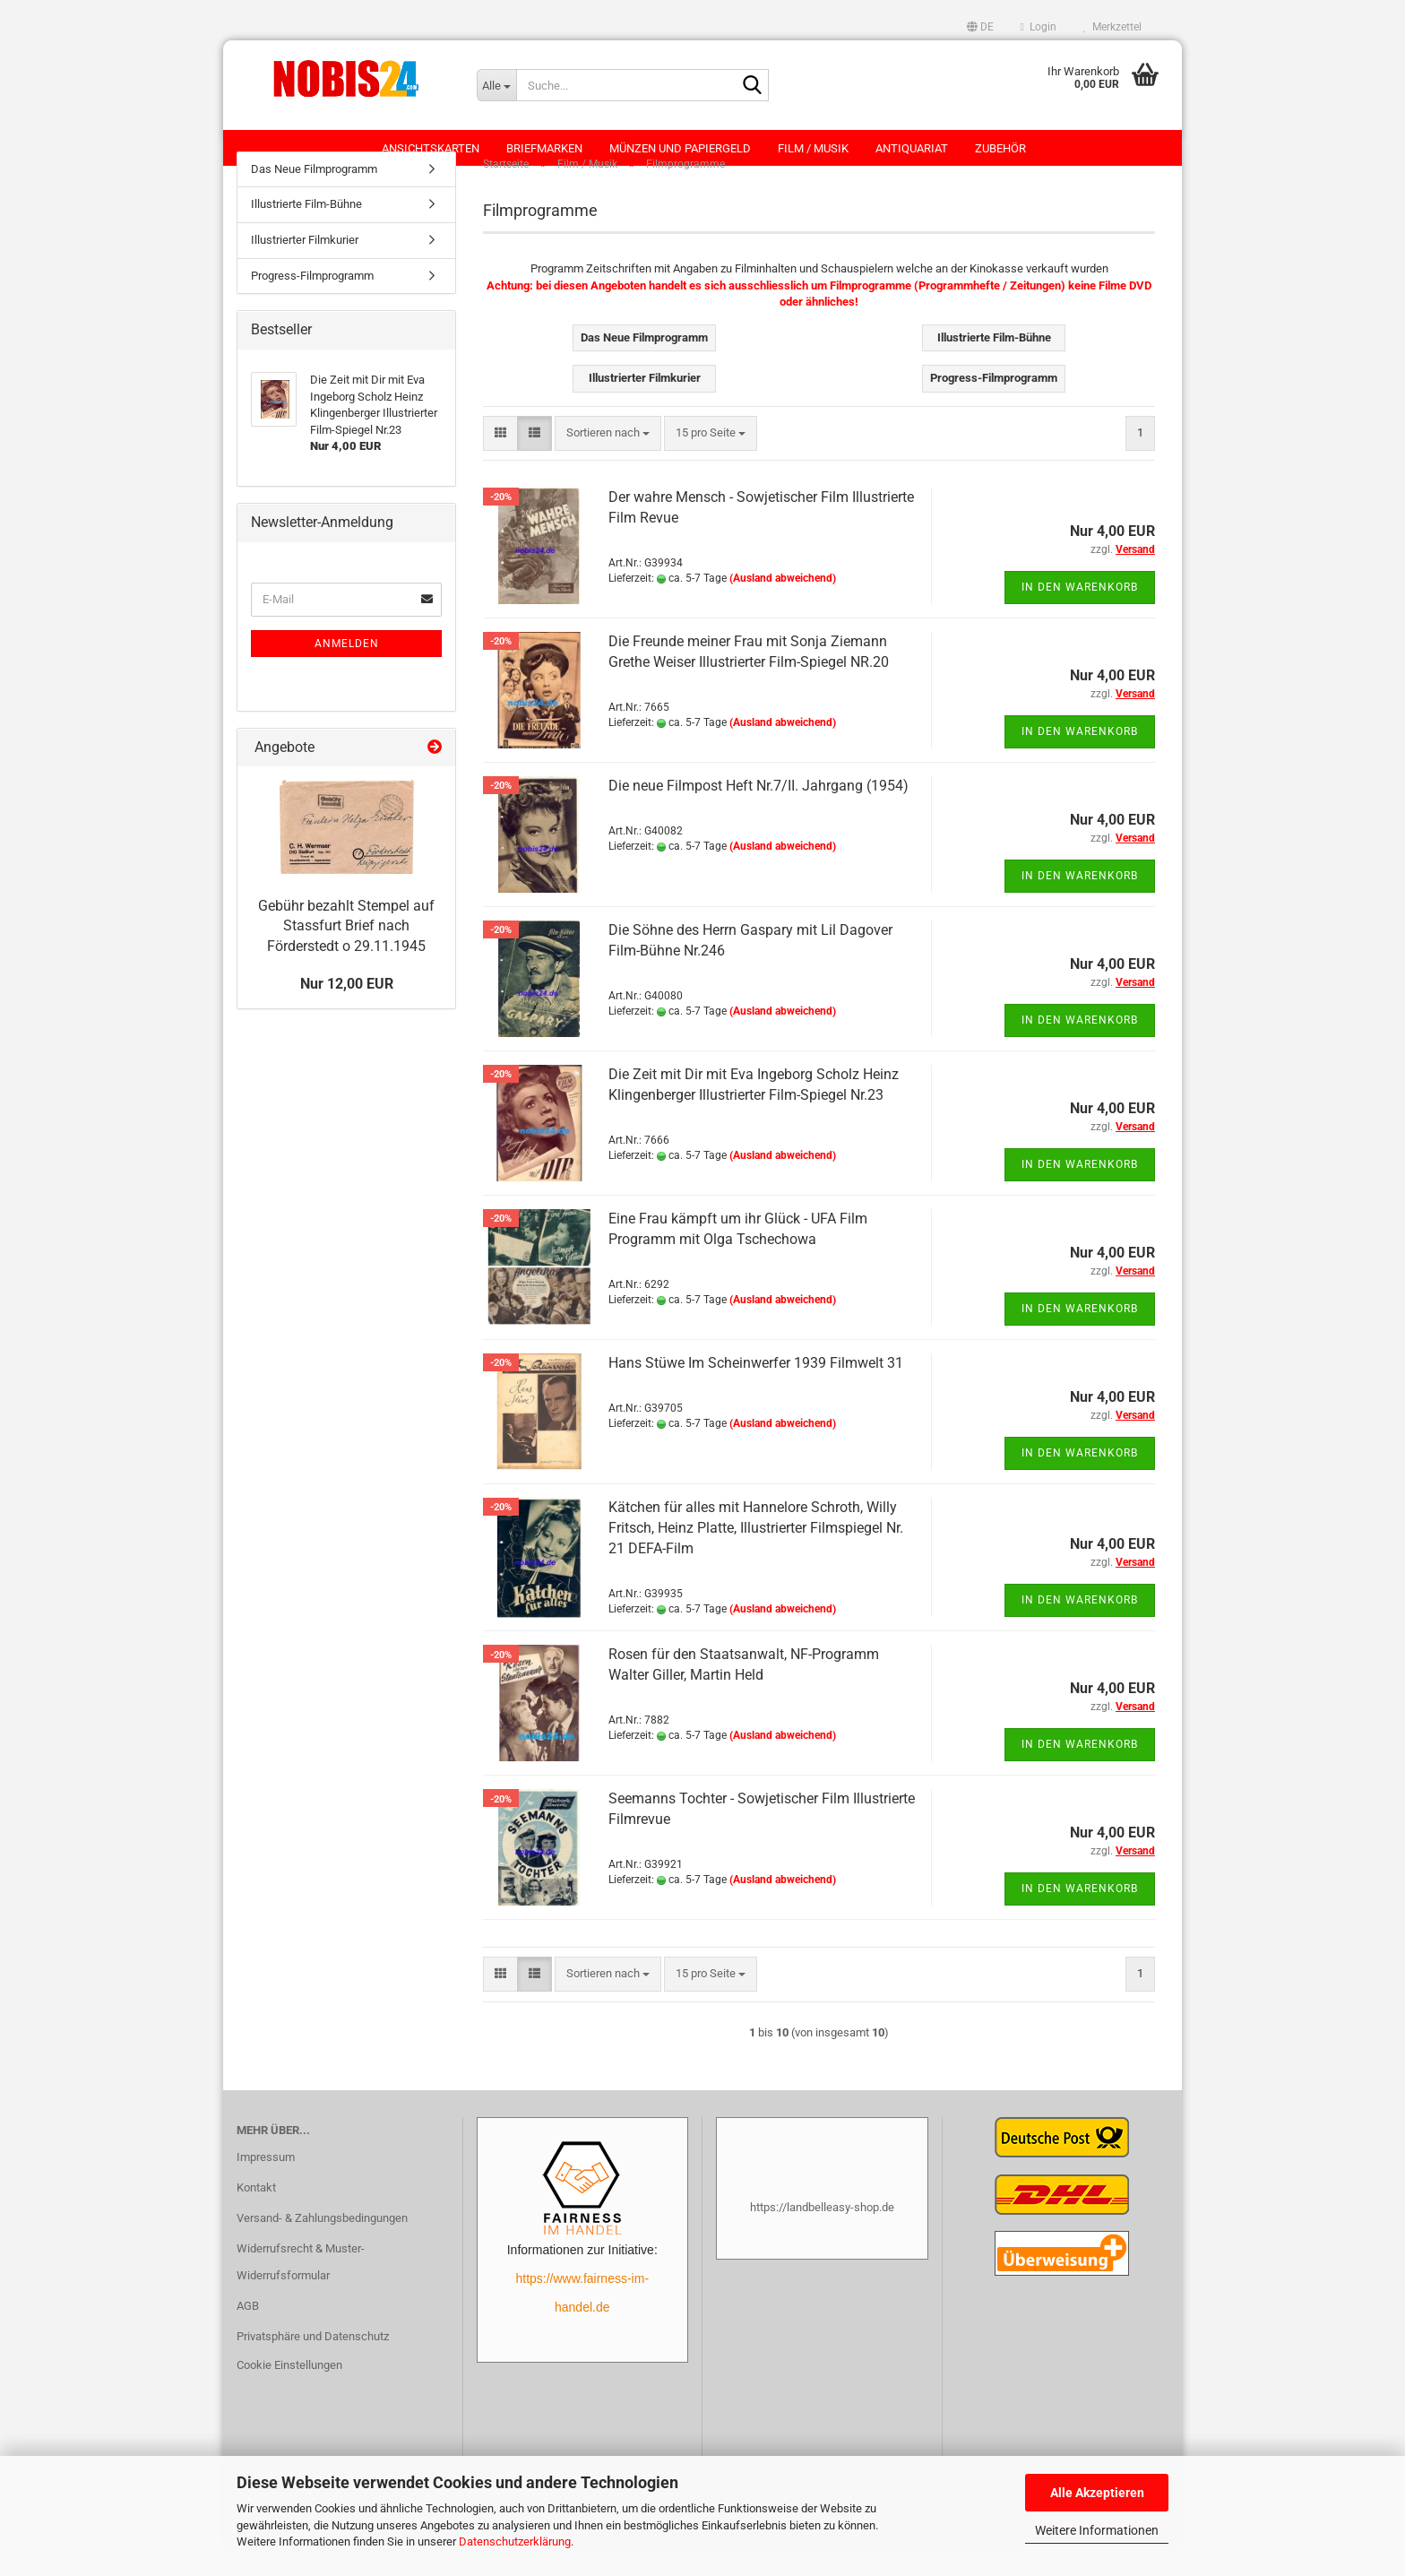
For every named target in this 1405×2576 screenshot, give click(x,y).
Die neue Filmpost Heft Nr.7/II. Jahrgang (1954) (758, 813)
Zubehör (1000, 148)
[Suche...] (496, 85)
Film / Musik (813, 148)
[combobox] (608, 461)
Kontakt (256, 2215)
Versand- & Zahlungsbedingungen (322, 2245)
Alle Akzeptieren (1097, 2492)
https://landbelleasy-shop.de (822, 2235)
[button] (980, 26)
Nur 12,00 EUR (346, 1011)
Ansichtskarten (430, 148)
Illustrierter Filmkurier (304, 267)
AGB (248, 2333)
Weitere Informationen (1097, 2530)
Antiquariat (911, 148)
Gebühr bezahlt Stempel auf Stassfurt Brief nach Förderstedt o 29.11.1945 (346, 954)
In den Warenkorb (1079, 615)
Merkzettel (1112, 27)
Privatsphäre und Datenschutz (313, 2364)
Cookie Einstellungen (289, 2392)
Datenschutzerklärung (515, 2541)
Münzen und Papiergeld (680, 148)
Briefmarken (544, 148)
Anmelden (347, 671)
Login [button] (1038, 27)
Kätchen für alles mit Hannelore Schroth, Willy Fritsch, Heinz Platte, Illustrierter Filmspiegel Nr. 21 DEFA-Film (755, 1555)
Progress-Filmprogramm (312, 303)
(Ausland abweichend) (782, 606)
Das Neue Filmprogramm (314, 196)
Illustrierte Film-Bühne (306, 232)
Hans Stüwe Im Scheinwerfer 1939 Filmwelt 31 (755, 1390)
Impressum (266, 2185)
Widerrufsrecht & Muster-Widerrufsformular (301, 2289)
